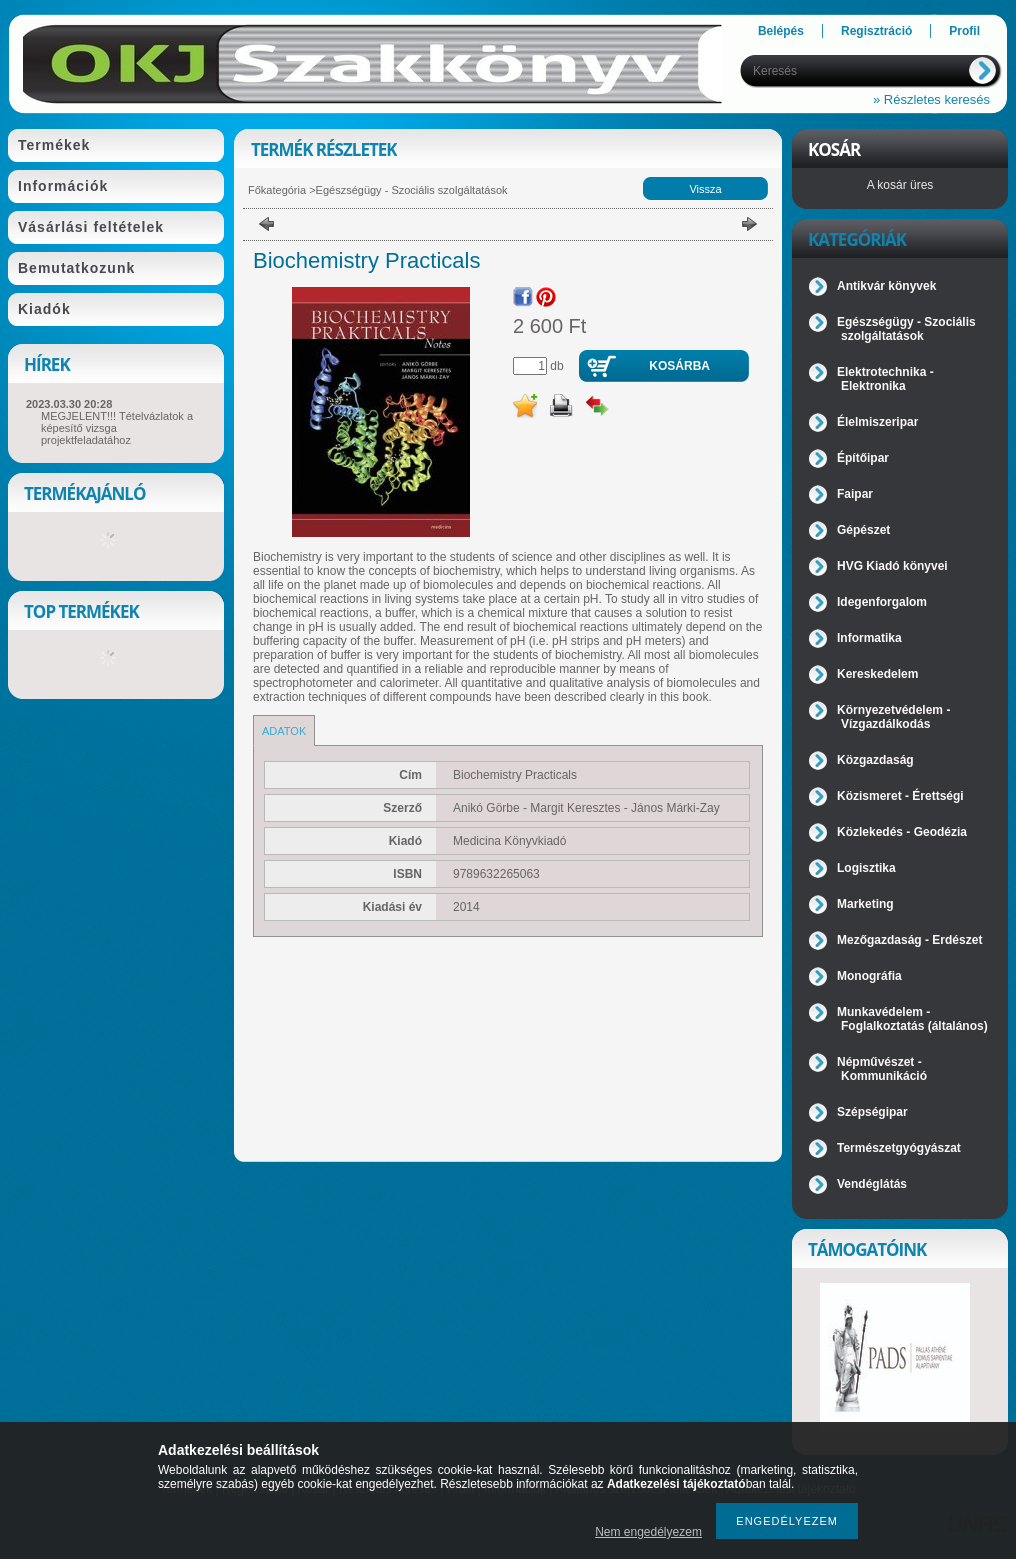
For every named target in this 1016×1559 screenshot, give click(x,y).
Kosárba (679, 366)
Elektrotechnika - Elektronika (885, 379)
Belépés (781, 31)
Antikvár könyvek (886, 286)
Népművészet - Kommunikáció (882, 1069)
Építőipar (863, 458)
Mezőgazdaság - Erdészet (909, 940)
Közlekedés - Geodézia (902, 832)
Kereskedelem (877, 674)
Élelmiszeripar (877, 422)
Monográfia (869, 976)
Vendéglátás (872, 1184)
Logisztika (866, 868)
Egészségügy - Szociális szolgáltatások (412, 190)
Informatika (869, 638)
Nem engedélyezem (648, 1532)
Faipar (855, 494)
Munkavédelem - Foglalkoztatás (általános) (912, 1019)
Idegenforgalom (882, 602)
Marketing (865, 904)
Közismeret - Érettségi (900, 796)
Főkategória (277, 190)
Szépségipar (872, 1112)
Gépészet (863, 530)
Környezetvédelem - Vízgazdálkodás (893, 717)
